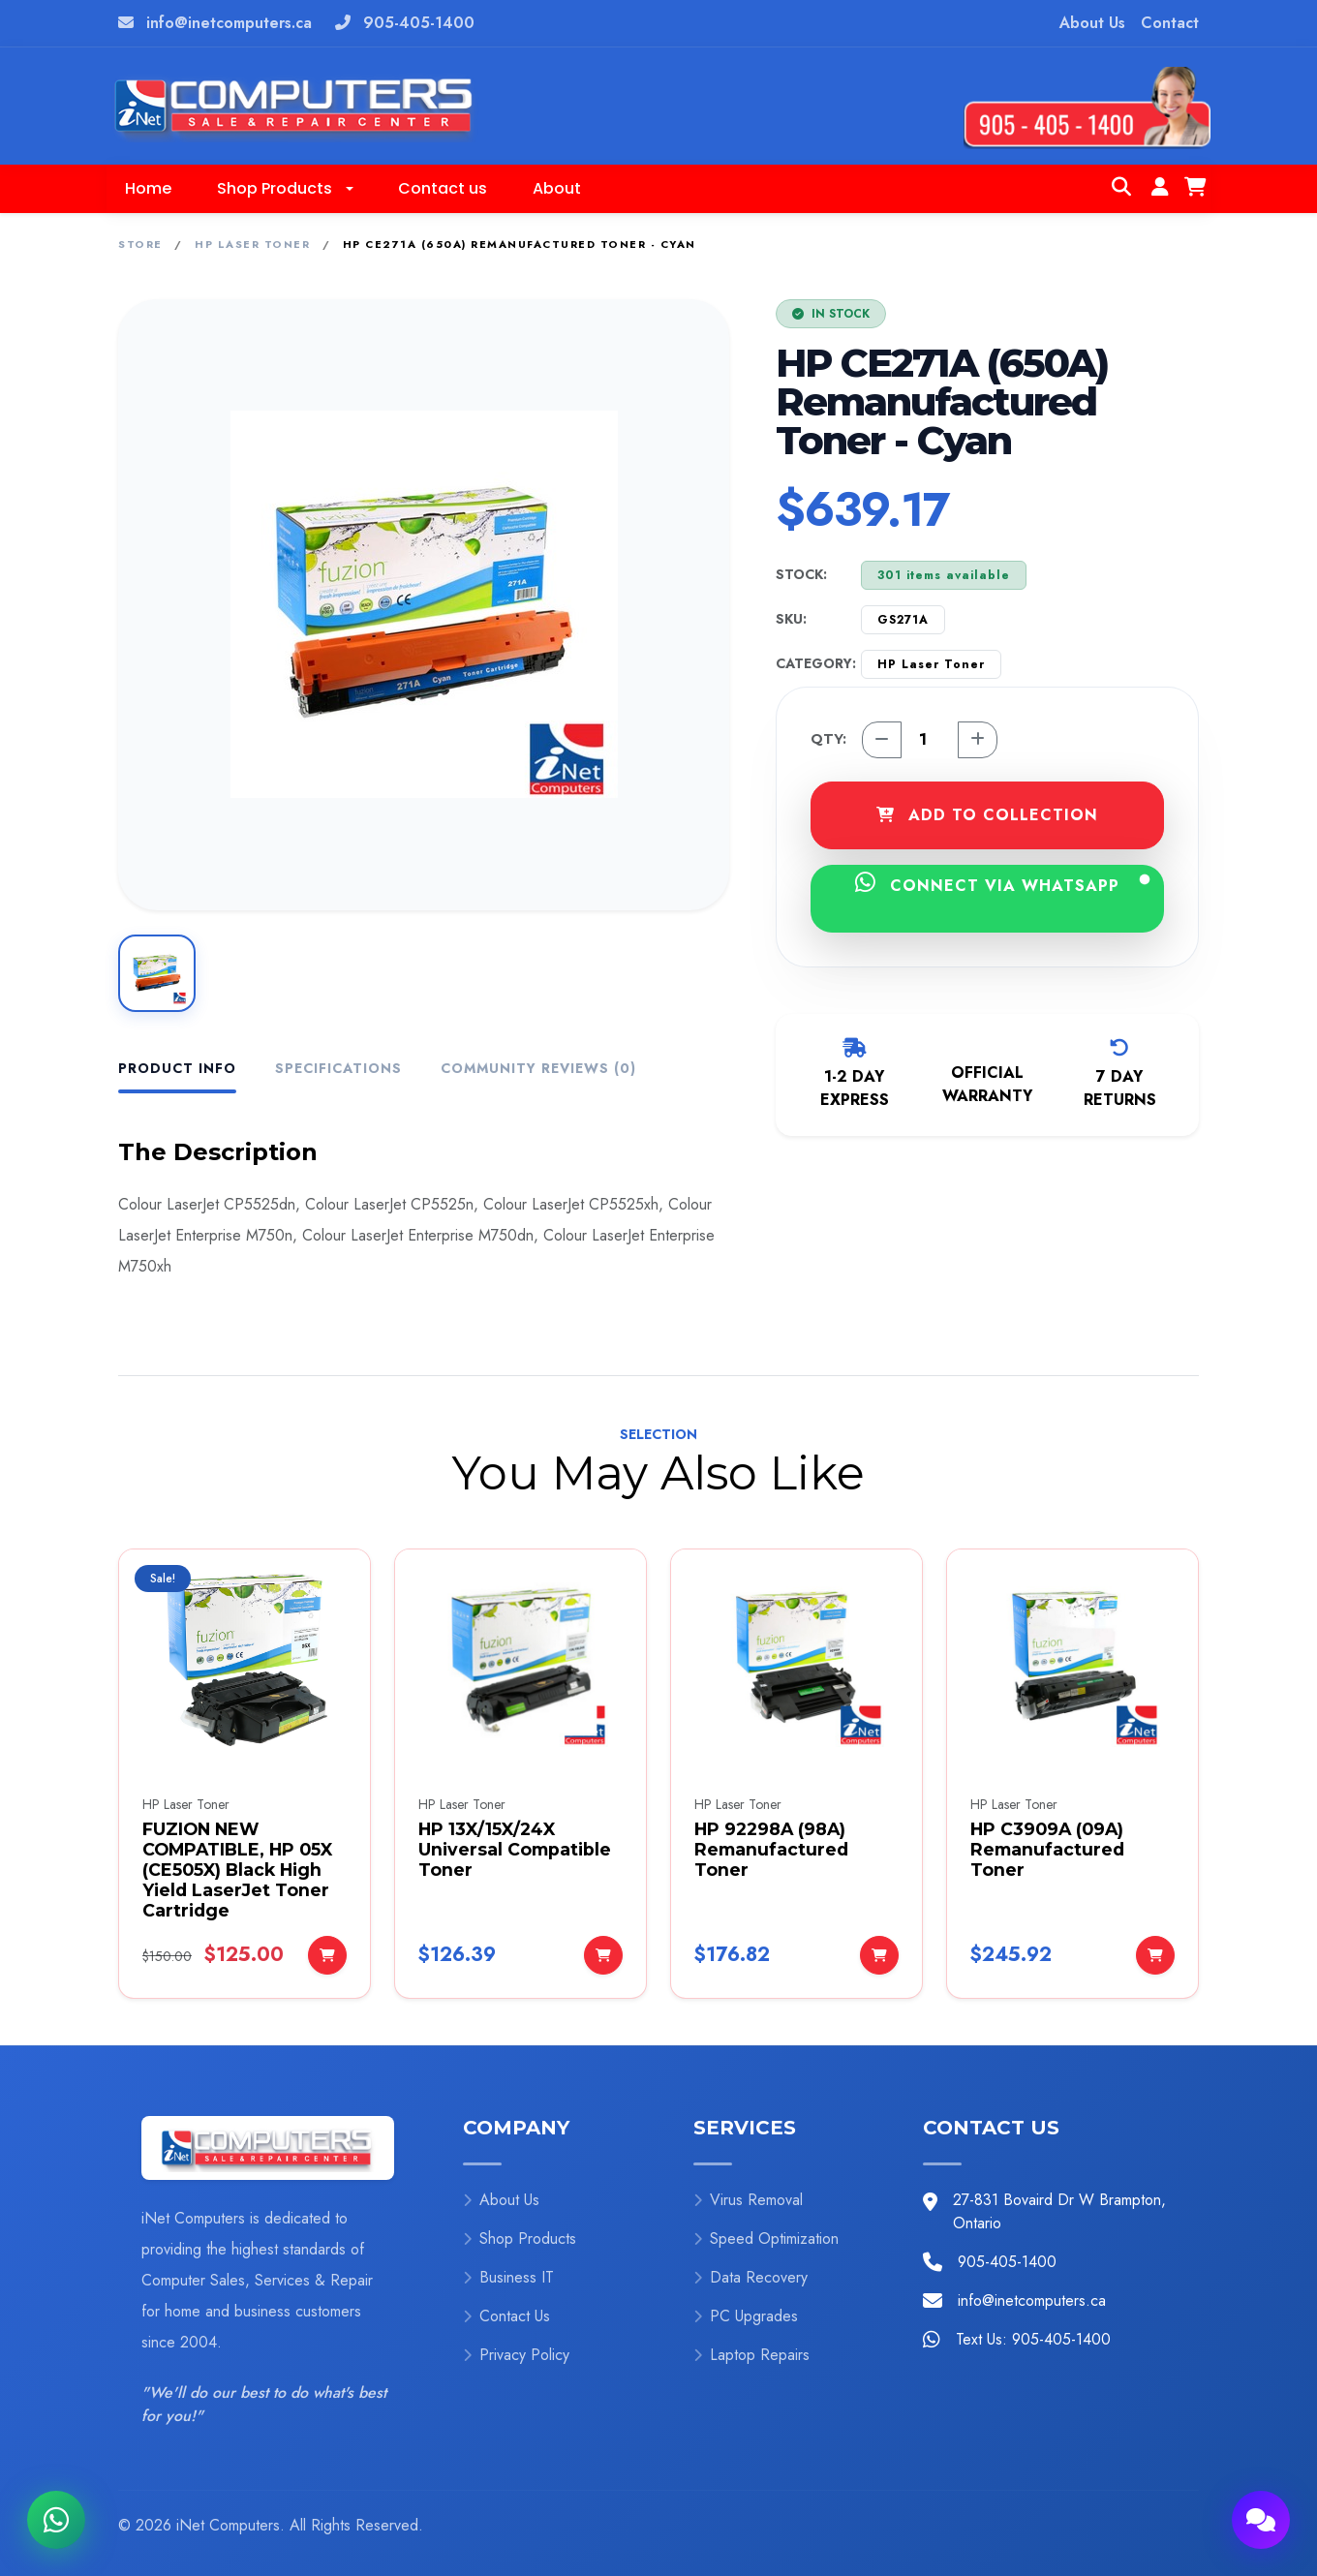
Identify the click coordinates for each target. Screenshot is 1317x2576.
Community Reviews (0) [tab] (538, 1068)
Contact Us (506, 2316)
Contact (1170, 23)
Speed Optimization (766, 2238)
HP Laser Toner (252, 244)
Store (140, 244)
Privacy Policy (516, 2355)
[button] (285, 189)
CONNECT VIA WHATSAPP (1002, 884)
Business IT (508, 2277)
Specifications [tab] (338, 1068)
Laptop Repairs (751, 2355)
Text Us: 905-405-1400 (1033, 2339)
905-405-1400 (419, 23)
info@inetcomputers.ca (229, 23)
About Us (1092, 23)
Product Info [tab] (177, 1068)
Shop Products (519, 2238)
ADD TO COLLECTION (987, 815)
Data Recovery (750, 2277)
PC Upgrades (745, 2316)
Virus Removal (748, 2200)
